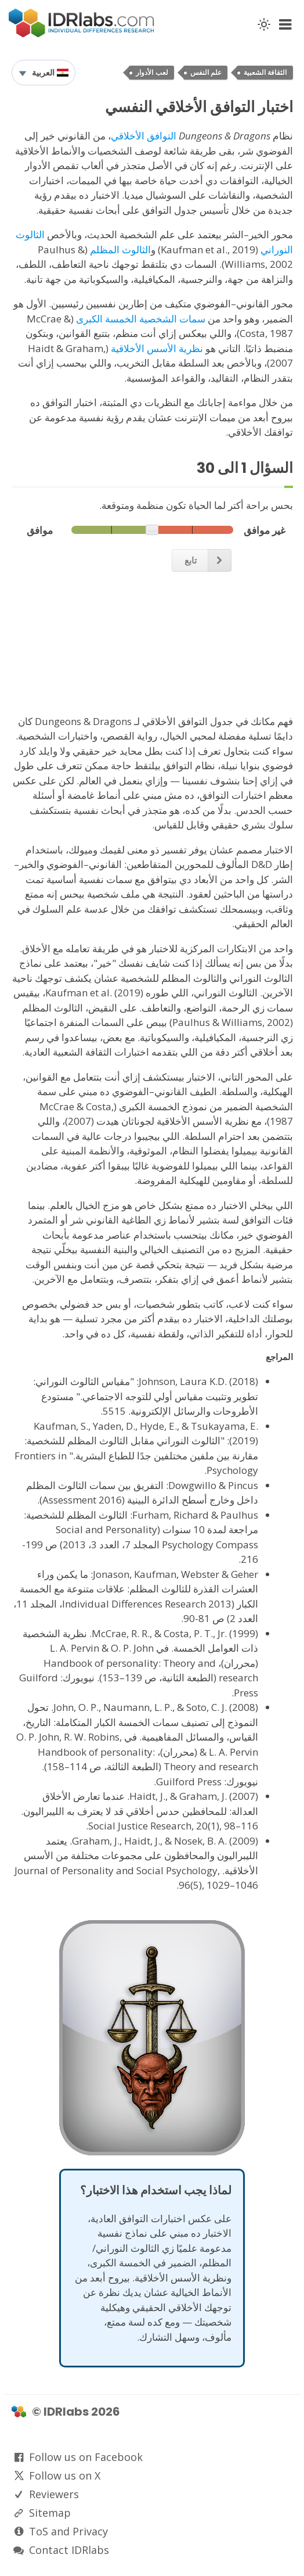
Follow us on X (64, 2475)
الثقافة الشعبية (265, 73)
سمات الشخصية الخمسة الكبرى (140, 318)
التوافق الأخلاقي (143, 135)
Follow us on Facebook (86, 2457)
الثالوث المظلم (120, 249)
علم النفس (206, 73)
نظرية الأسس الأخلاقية (157, 348)
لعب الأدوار (152, 73)
